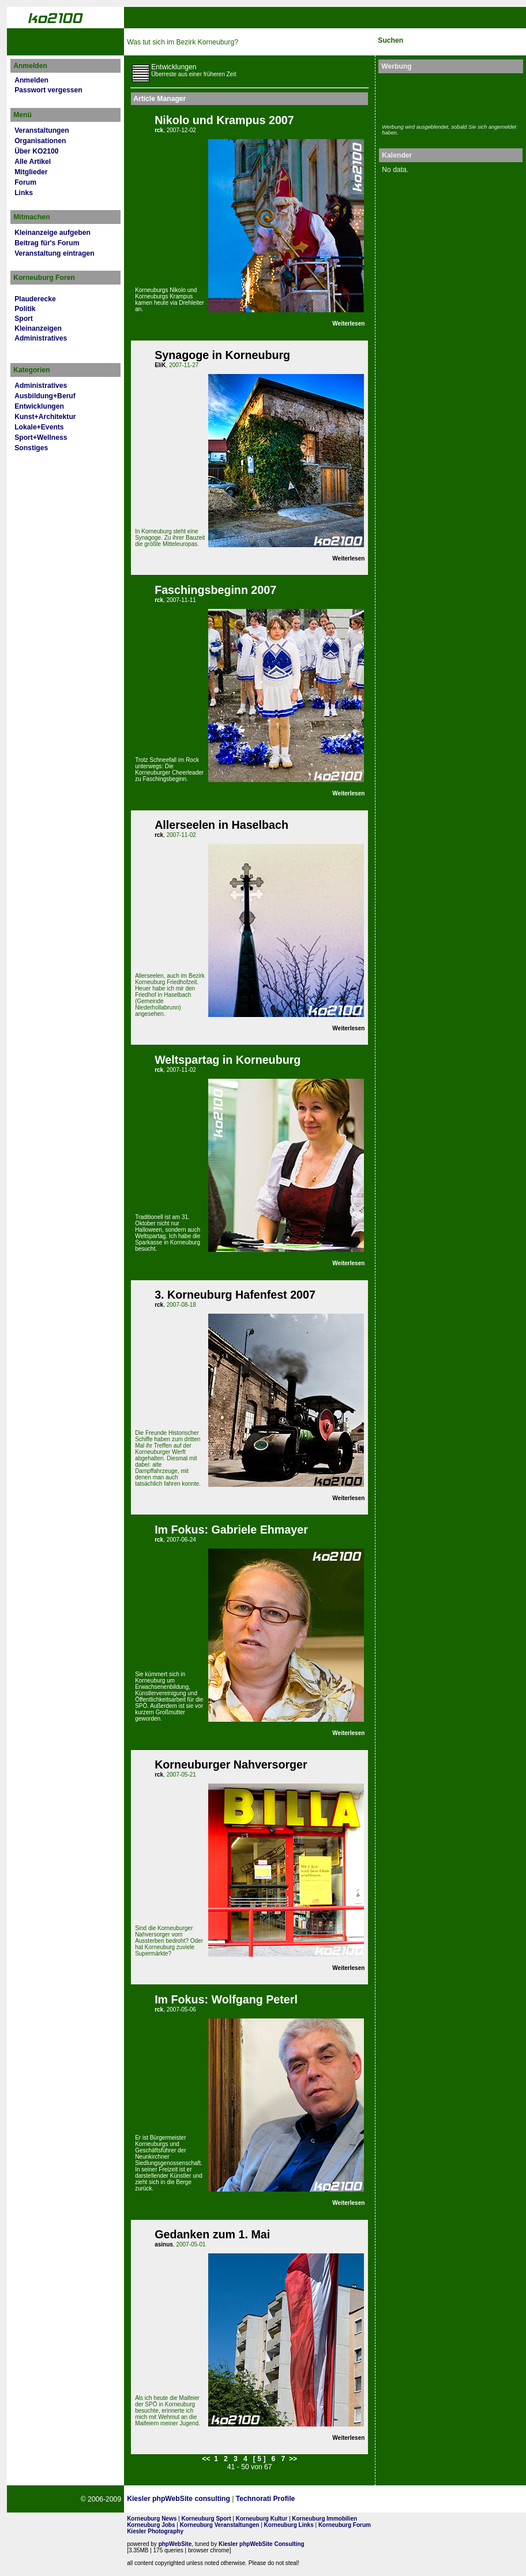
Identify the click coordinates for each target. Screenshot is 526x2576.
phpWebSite (175, 2544)
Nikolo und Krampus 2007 (224, 120)
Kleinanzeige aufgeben (52, 233)
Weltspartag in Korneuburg (227, 1059)
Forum (25, 182)
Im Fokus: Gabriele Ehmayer (231, 1529)
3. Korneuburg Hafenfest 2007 (235, 1294)
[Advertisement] (449, 97)
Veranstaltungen (41, 130)
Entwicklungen (39, 406)
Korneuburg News (151, 2518)
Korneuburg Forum (344, 2525)
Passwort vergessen (48, 90)
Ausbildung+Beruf (45, 396)
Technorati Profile (265, 2499)
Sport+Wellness (40, 437)
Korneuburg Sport (206, 2518)
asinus (164, 2244)
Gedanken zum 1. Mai (212, 2234)
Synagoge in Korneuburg (222, 355)
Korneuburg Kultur (261, 2518)
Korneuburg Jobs (151, 2525)
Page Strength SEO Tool (344, 2499)
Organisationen (40, 141)
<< (206, 2459)
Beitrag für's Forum (46, 243)
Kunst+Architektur (45, 417)
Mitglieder (30, 172)
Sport (23, 319)
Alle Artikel (32, 162)
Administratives (40, 338)
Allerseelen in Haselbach (221, 824)
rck (159, 130)
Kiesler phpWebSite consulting (178, 2499)
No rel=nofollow (401, 2499)
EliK (160, 365)
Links (23, 193)
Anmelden (31, 80)
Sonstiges (31, 448)
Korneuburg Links (289, 2525)
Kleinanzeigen (38, 328)
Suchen (390, 40)
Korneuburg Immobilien (324, 2518)
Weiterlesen (348, 323)
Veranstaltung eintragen (54, 253)
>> (293, 2459)
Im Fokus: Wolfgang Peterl (226, 1999)
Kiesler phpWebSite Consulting (262, 2544)
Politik (24, 309)
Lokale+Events (38, 427)
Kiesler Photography (155, 2531)
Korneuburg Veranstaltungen (220, 2525)
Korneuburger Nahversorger (231, 1764)
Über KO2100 (36, 151)
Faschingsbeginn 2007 (215, 590)
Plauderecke (35, 299)
